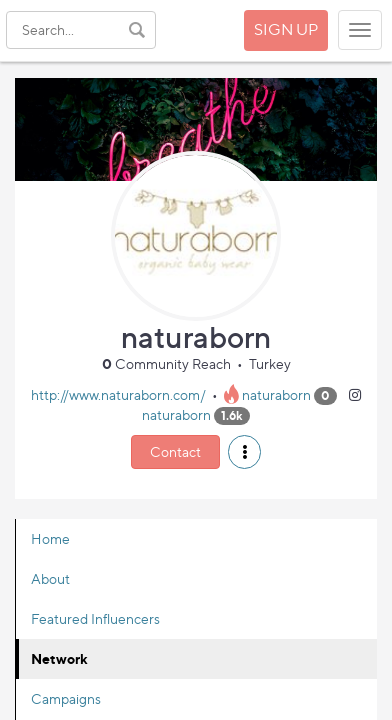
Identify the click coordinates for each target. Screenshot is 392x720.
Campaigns (66, 698)
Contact (175, 451)
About (50, 578)
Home (50, 538)
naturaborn (276, 394)
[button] (244, 452)
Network (59, 658)
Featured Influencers (95, 618)
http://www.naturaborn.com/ (118, 394)
